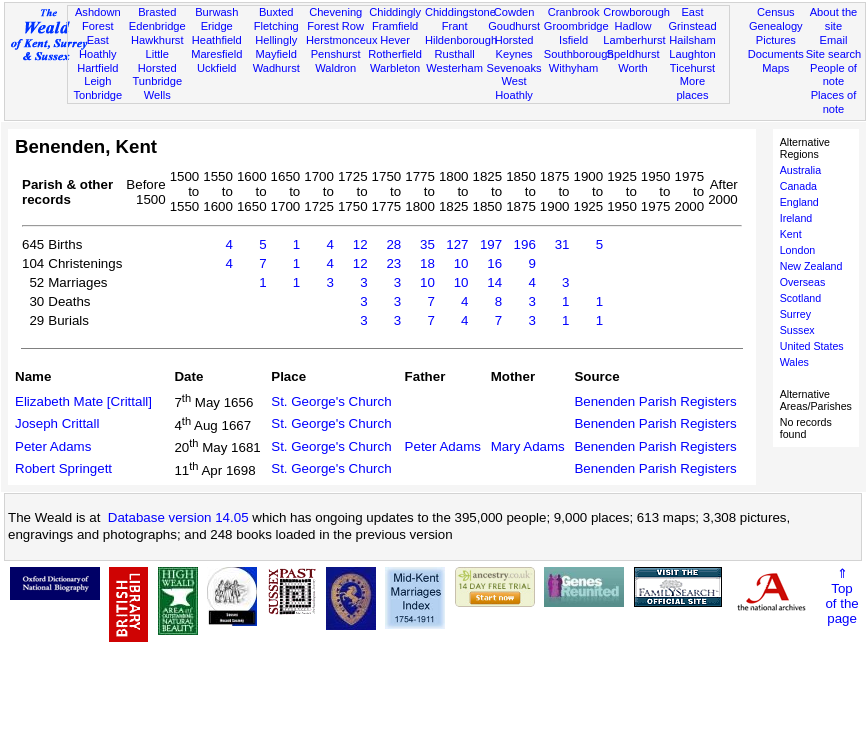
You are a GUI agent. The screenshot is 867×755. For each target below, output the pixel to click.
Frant (455, 26)
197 (491, 244)
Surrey (795, 314)
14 (494, 282)
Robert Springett (63, 468)
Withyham (573, 68)
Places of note (834, 102)
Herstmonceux (342, 40)
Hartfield (97, 68)
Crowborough (636, 12)
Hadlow (633, 26)
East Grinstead (692, 19)
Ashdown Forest (98, 19)
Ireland (796, 218)
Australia (800, 170)
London (798, 250)
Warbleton (395, 68)
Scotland (800, 298)
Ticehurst (692, 68)
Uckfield (217, 68)
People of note (833, 75)
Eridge (217, 26)
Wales (794, 362)
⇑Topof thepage (841, 596)
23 (393, 263)
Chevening (335, 12)
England (799, 202)
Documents (776, 54)
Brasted (157, 12)
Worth (632, 68)
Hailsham (692, 40)
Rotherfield (395, 54)
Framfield (395, 26)
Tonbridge (97, 95)
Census (776, 12)
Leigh (97, 81)
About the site (834, 19)
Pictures (776, 40)
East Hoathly (98, 47)
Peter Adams (53, 446)
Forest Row (335, 26)
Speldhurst (632, 54)
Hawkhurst (157, 40)
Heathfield (217, 40)
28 (393, 244)
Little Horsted (157, 61)
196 (525, 244)
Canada (798, 186)
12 (360, 244)
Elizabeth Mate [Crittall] (83, 401)
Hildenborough (461, 40)
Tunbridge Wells (157, 88)
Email (834, 40)
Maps (775, 68)
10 (461, 263)
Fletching (276, 26)
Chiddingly (395, 12)
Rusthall (455, 54)
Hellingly (276, 40)
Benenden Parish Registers (655, 401)
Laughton (692, 54)
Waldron (335, 68)
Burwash (216, 12)
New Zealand (811, 266)
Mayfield (276, 54)
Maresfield (216, 54)
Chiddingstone (460, 12)
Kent (791, 234)
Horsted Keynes (514, 47)
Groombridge (576, 26)
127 (457, 244)
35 (427, 244)
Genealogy (776, 26)
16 (494, 263)
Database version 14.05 (178, 517)
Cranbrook (574, 12)
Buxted (276, 12)
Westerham (454, 68)
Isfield (573, 40)
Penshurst (336, 54)
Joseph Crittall (57, 423)
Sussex (797, 330)
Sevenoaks (514, 68)
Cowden (514, 12)
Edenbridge (157, 26)
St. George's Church (331, 401)
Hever (395, 40)
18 (427, 263)
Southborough (579, 54)
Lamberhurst (634, 40)
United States (812, 346)
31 (562, 244)
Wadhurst (276, 68)
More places (692, 88)
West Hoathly (514, 88)
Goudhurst (514, 26)
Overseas (803, 282)
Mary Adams (528, 446)
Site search (834, 54)
